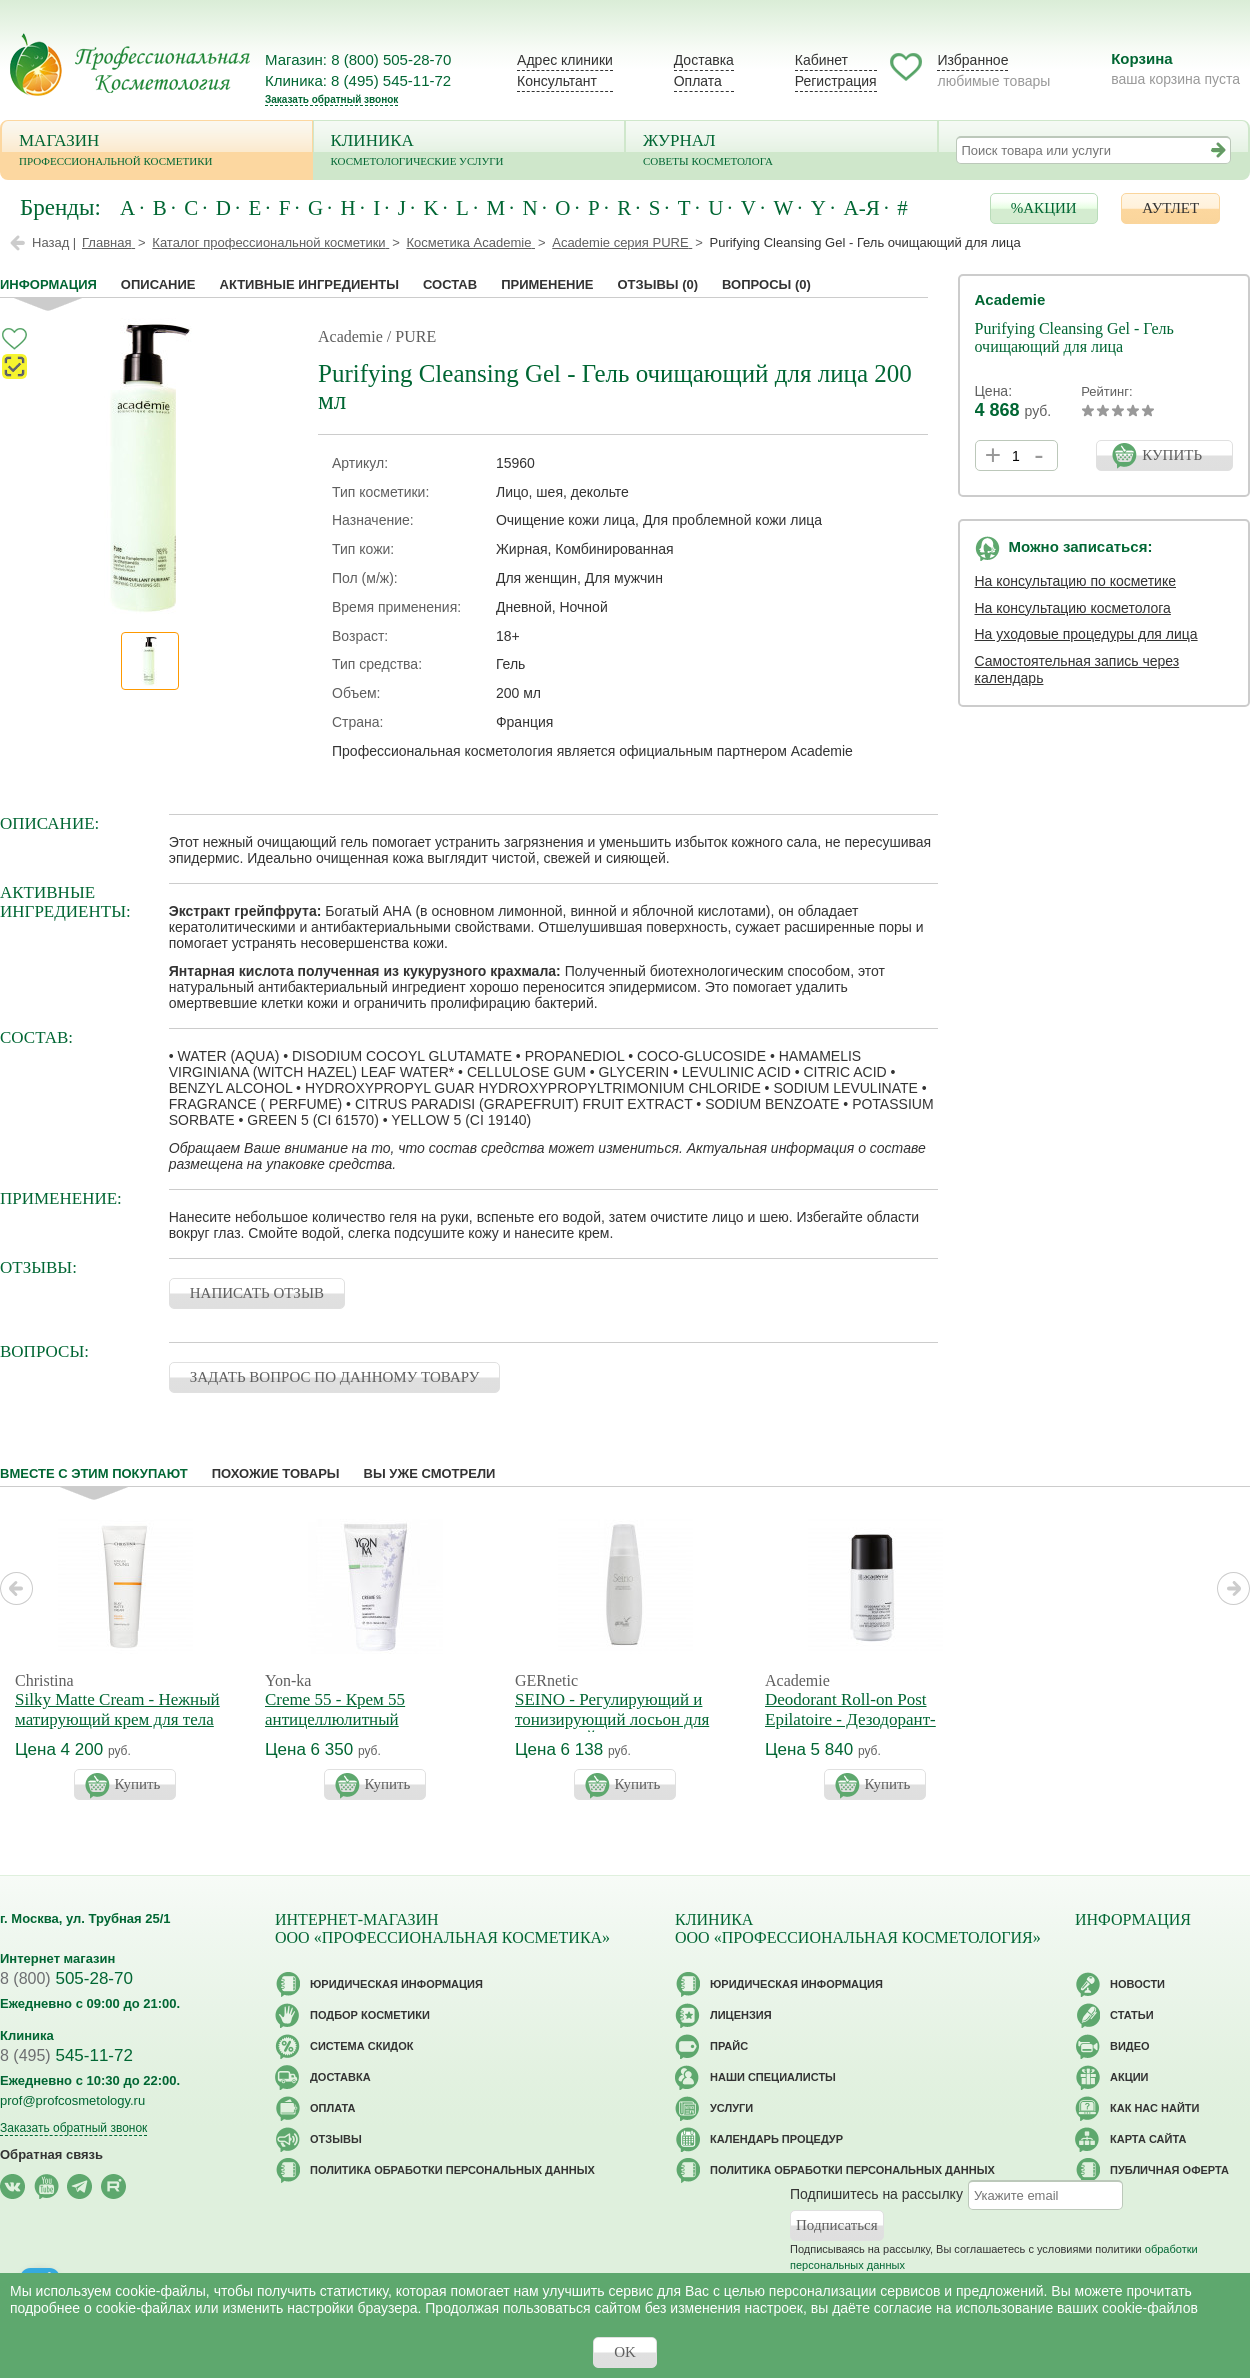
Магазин (157, 151)
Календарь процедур (776, 2139)
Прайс (729, 2046)
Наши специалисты (773, 2077)
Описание (158, 284)
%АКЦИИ (1044, 208)
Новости (1137, 1984)
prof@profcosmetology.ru (72, 2100)
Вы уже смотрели (430, 1473)
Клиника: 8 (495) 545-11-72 (358, 80)
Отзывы (657, 284)
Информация (48, 284)
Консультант (557, 81)
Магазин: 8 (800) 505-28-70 (358, 59)
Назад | (54, 242)
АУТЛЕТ (1170, 208)
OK (625, 2352)
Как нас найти (1154, 2108)
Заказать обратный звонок (331, 99)
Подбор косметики (370, 2015)
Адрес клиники (565, 60)
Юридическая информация (396, 1984)
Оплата (698, 81)
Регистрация (836, 81)
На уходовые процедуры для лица (1086, 634)
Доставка (704, 60)
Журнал (781, 151)
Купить (138, 1784)
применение (547, 284)
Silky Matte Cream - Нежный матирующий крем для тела (117, 1709)
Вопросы (766, 284)
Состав (450, 284)
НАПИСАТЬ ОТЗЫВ (257, 1293)
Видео (1130, 2046)
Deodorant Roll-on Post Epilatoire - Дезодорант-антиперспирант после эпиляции (850, 1729)
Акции (1129, 2077)
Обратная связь (51, 2154)
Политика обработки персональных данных (452, 2170)
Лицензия (741, 2015)
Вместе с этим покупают (94, 1473)
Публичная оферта (1169, 2170)
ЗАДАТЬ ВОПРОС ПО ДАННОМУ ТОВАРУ (335, 1377)
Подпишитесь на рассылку (876, 2194)
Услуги (731, 2108)
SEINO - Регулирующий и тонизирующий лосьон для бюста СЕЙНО (612, 1719)
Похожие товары (276, 1473)
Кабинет (821, 60)
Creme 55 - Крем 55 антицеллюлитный (335, 1709)
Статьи (1132, 2015)
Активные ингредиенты (310, 284)
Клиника (469, 151)
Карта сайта (1148, 2139)
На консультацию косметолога (1073, 608)
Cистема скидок (361, 2046)
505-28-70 (66, 1978)
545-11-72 (66, 2055)
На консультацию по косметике (1076, 581)
